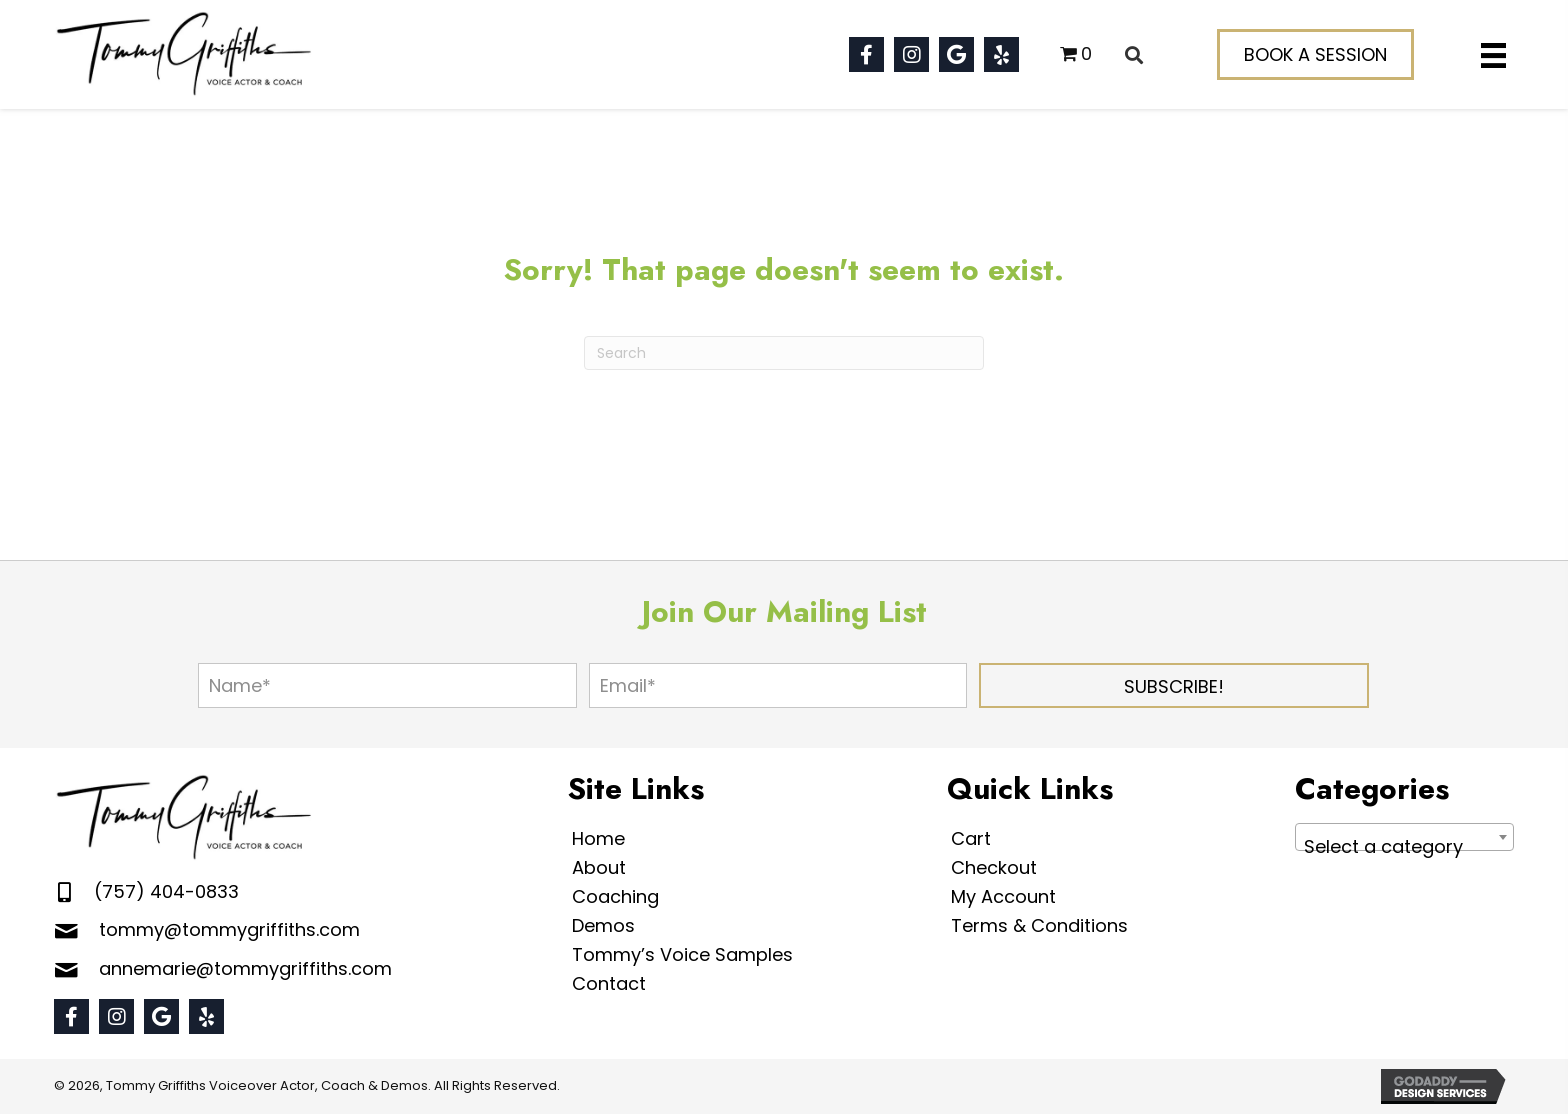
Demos (603, 925)
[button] (866, 54)
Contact (609, 983)
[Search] (784, 353)
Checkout (994, 867)
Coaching (615, 896)
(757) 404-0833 (166, 891)
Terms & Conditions (1039, 925)
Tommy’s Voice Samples (682, 954)
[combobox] (1404, 837)
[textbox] (1404, 847)
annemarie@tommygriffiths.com (245, 968)
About (599, 867)
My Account (1003, 896)
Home (598, 838)
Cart (971, 838)
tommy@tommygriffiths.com (229, 929)
